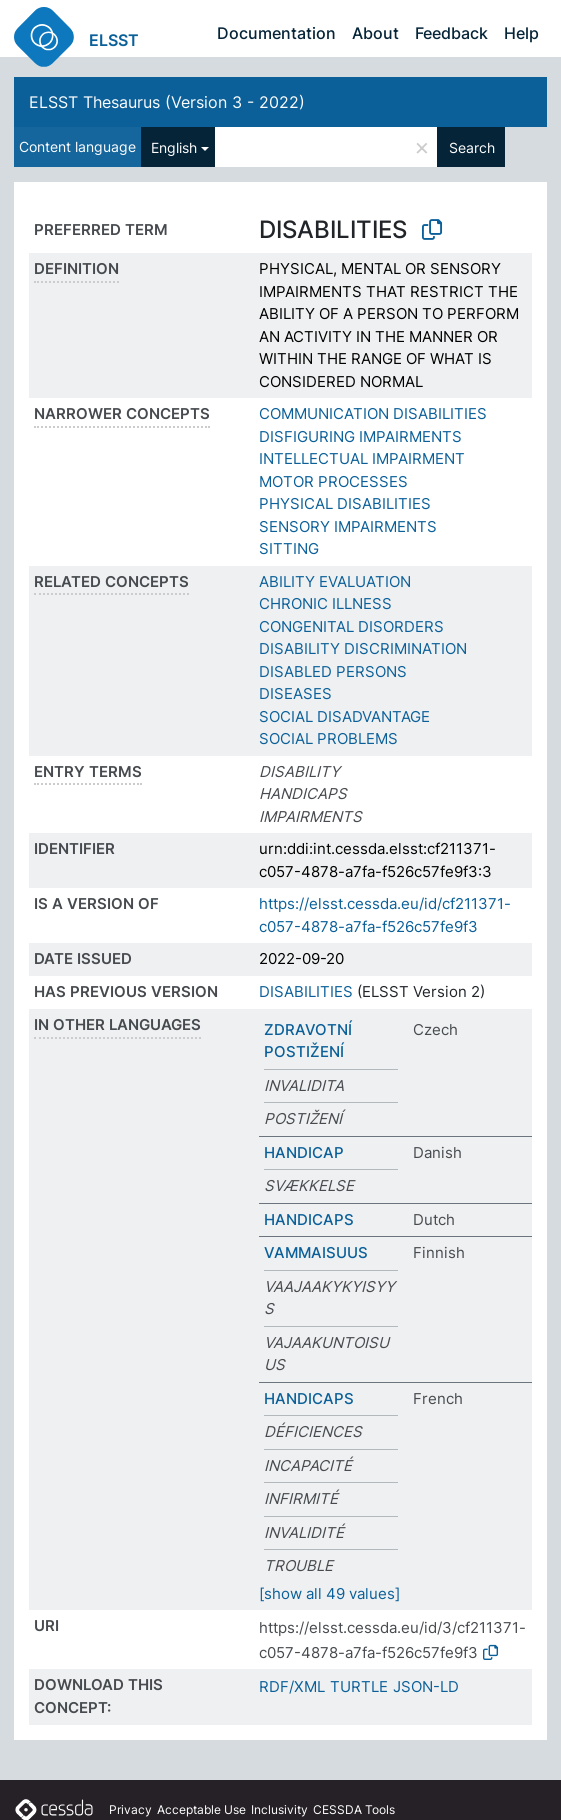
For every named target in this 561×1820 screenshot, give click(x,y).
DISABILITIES (306, 991)
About (375, 33)
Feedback (451, 33)
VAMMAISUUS (316, 1252)
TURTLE (359, 1686)
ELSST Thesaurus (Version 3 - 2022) (167, 102)
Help (521, 33)
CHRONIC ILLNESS (325, 603)
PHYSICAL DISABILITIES (345, 503)
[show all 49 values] (329, 1593)
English (174, 147)
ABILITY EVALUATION (335, 581)
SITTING (289, 548)
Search (472, 147)
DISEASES (295, 693)
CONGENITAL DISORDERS (351, 626)
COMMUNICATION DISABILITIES (373, 413)
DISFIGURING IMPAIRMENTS (360, 436)
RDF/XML (292, 1686)
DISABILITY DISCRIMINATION (363, 648)
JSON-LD (426, 1686)
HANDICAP (304, 1152)
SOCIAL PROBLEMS (328, 738)
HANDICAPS (309, 1219)
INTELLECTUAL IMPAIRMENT (362, 458)
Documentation (276, 33)
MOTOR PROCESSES (333, 481)
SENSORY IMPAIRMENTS (348, 526)
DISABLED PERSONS (333, 671)
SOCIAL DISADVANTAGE (344, 716)
